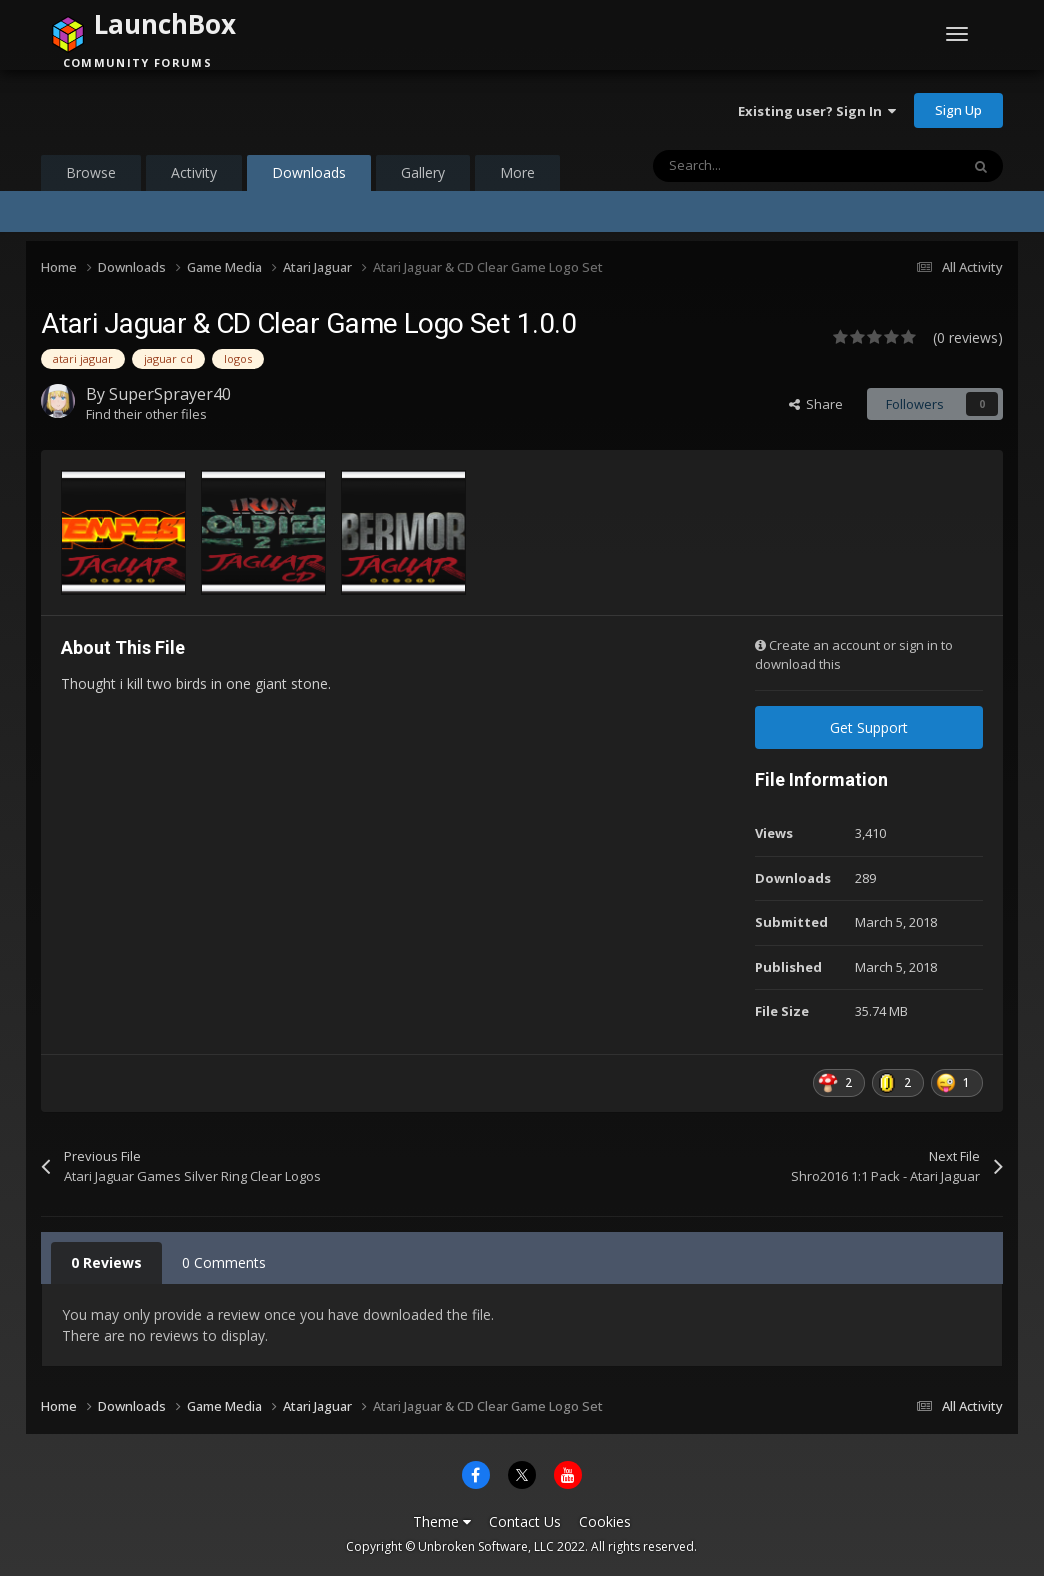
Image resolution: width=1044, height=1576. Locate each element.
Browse (91, 172)
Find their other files (146, 414)
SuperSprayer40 (170, 394)
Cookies (605, 1521)
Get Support (869, 727)
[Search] (764, 166)
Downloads (309, 177)
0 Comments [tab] (224, 1262)
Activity (194, 172)
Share (816, 404)
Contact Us (525, 1521)
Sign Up (958, 110)
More (517, 172)
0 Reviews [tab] (106, 1262)
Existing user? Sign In (817, 111)
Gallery (423, 172)
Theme (442, 1521)
